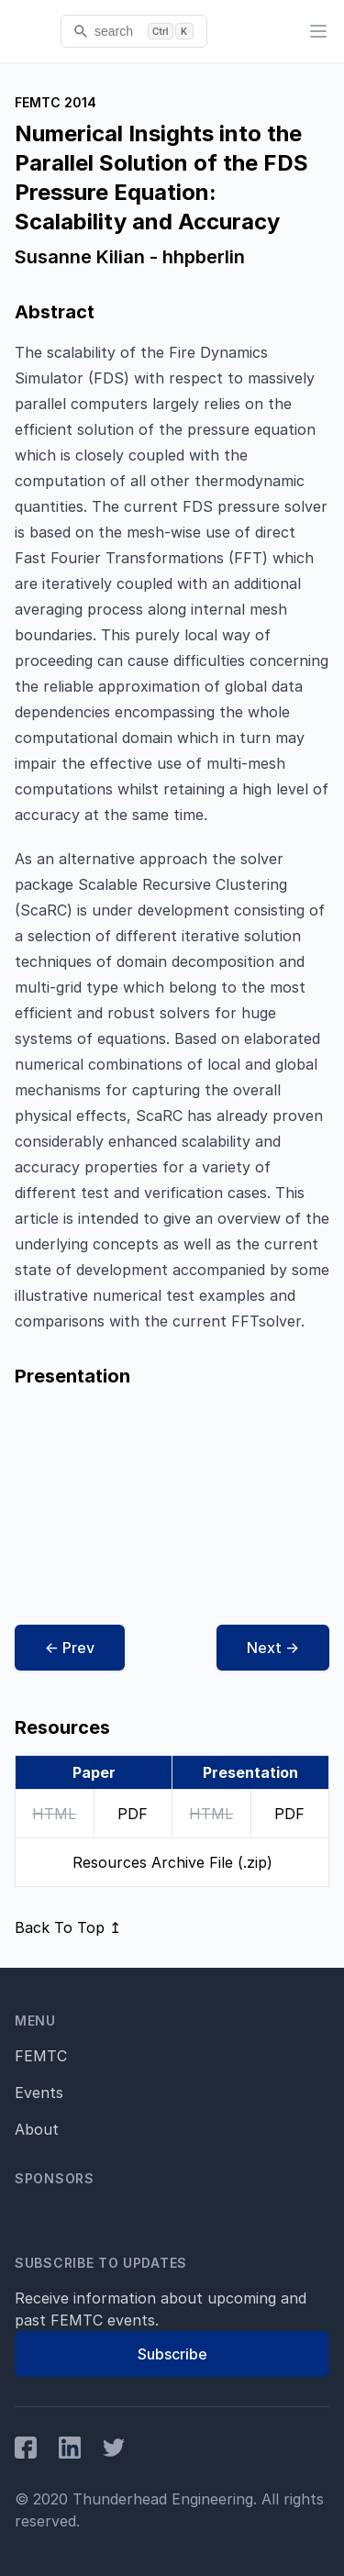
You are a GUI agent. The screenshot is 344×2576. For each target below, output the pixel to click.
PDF (132, 1813)
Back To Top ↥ (68, 1927)
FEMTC (41, 2056)
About (37, 2129)
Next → (273, 1647)
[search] (134, 31)
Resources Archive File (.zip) (172, 1862)
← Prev (69, 1647)
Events (39, 2092)
